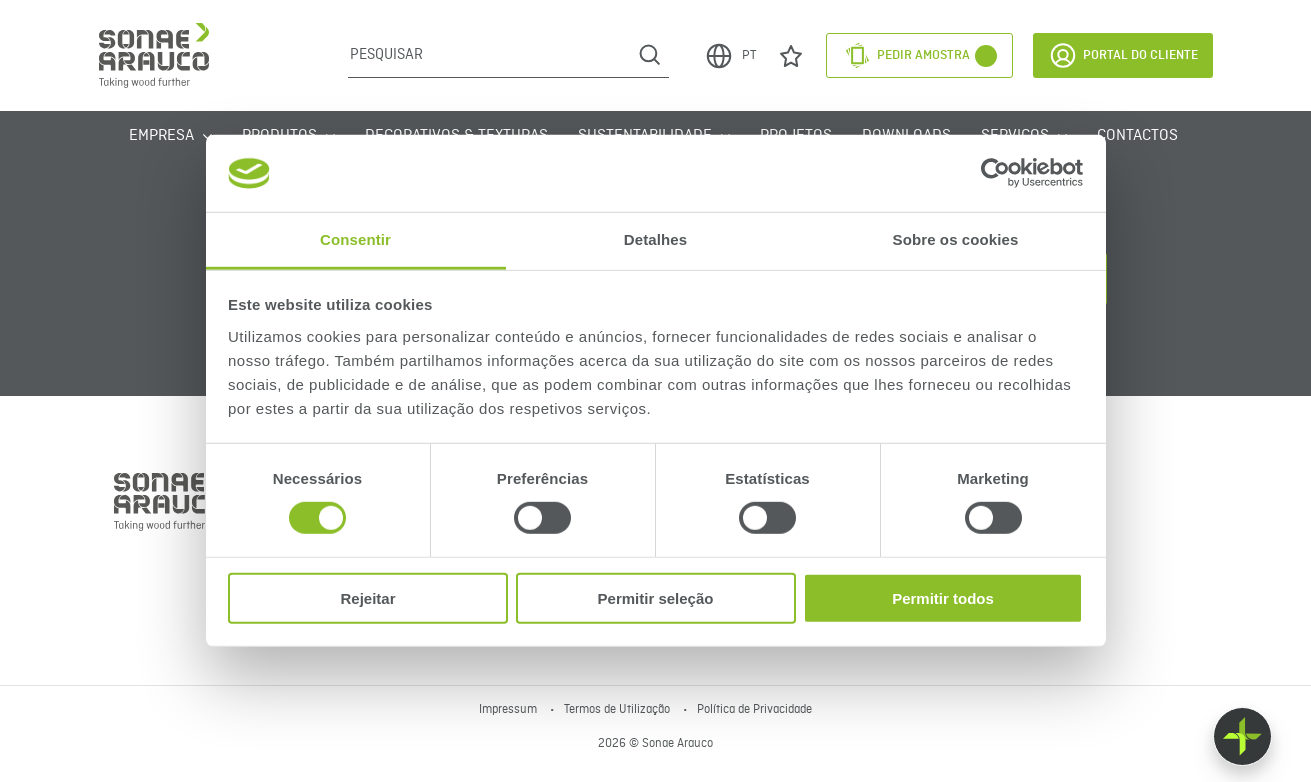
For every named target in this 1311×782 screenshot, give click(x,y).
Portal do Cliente (1123, 55)
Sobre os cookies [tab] (956, 239)
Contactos (1137, 136)
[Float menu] (1242, 736)
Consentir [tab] (355, 239)
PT (730, 56)
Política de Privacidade (754, 710)
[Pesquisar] (489, 55)
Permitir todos (943, 597)
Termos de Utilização (618, 710)
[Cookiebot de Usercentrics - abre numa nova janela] (995, 173)
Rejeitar (367, 597)
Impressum (509, 710)
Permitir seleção (656, 597)
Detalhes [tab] (655, 239)
